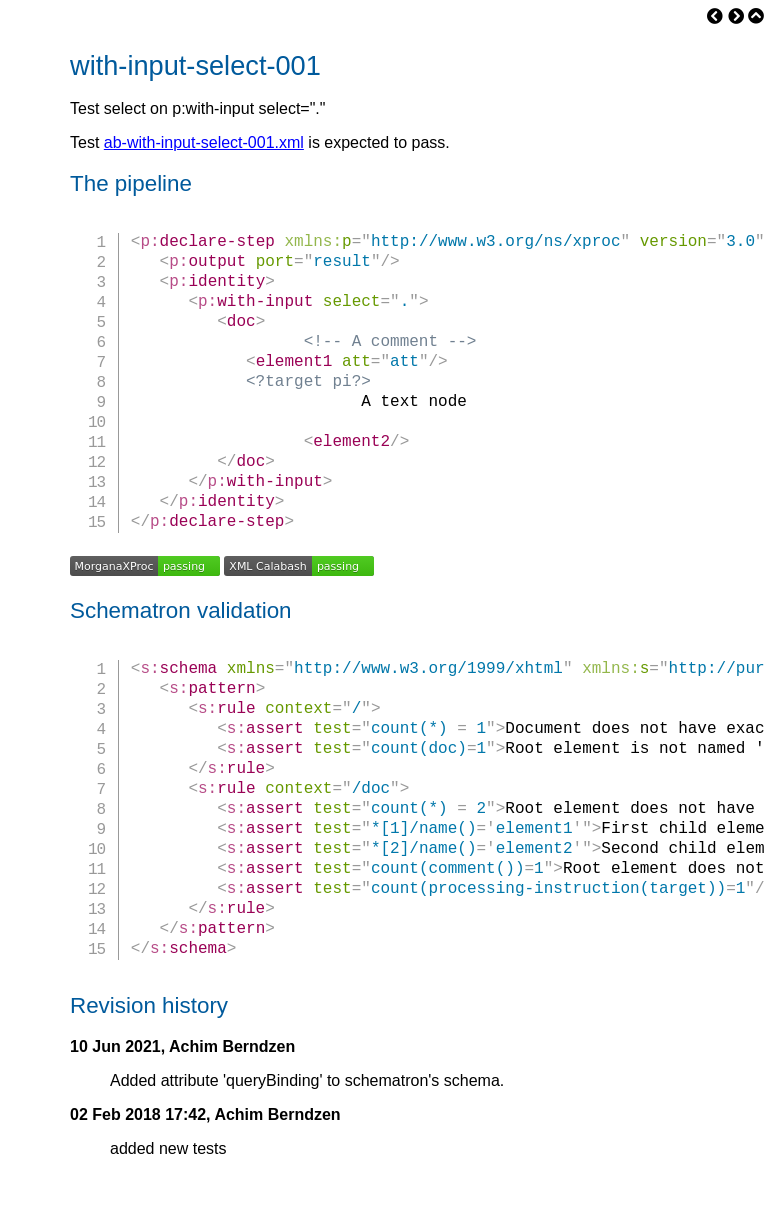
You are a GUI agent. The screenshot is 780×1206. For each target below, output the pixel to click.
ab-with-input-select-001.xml (204, 142)
